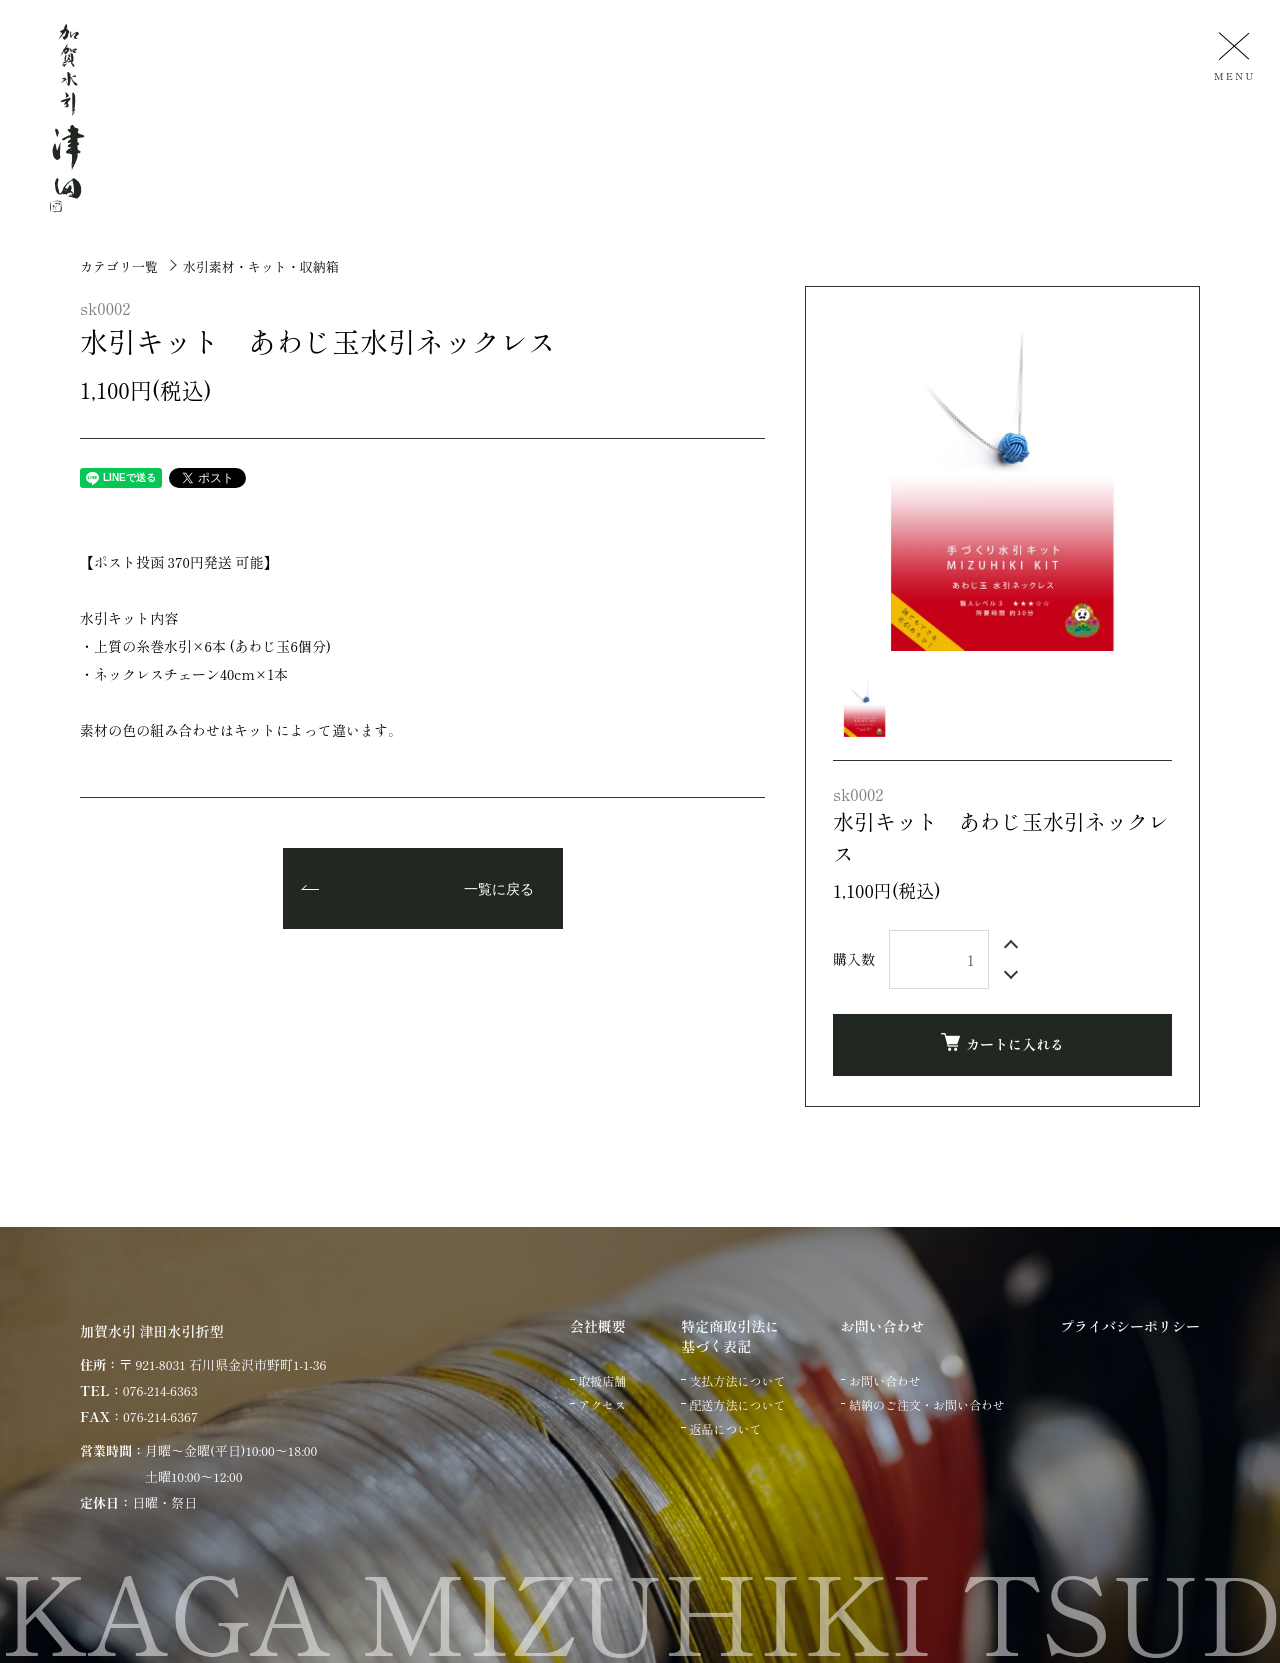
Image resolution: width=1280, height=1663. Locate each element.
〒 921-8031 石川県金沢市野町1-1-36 (222, 1364)
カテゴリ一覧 (119, 266)
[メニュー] (1232, 55)
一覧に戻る (499, 890)
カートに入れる (1002, 1043)
